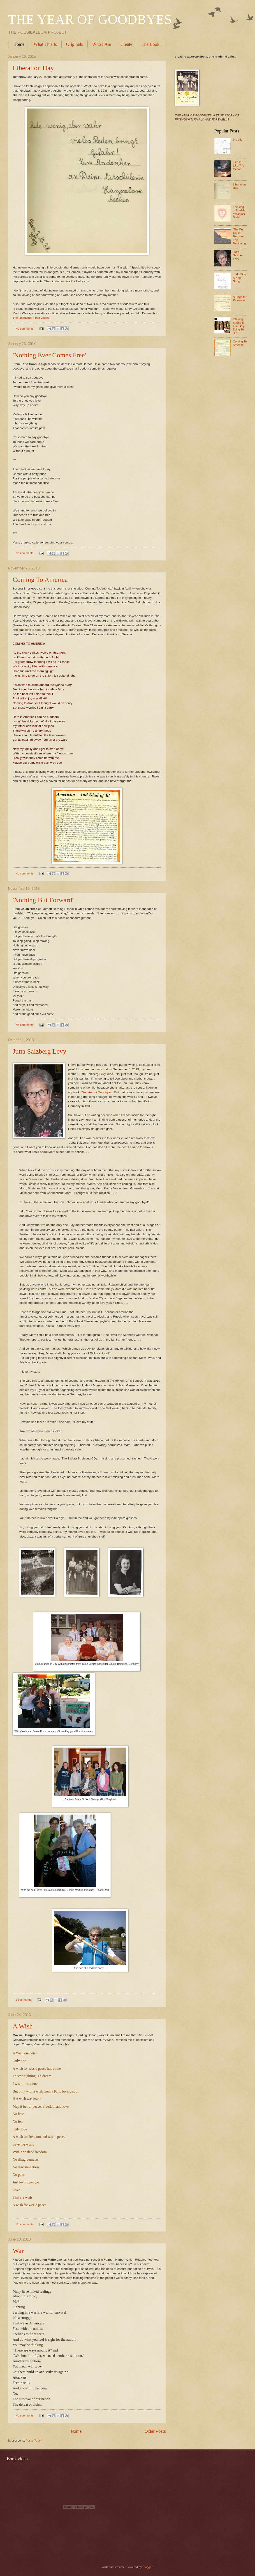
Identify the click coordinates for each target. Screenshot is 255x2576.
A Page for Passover (239, 298)
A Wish (23, 2026)
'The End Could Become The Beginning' (239, 236)
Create (126, 44)
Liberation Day (33, 68)
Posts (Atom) (34, 2440)
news (98, 1069)
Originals (74, 44)
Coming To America (40, 579)
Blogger (148, 2567)
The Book (150, 44)
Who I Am (101, 44)
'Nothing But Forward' (43, 900)
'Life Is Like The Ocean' (238, 165)
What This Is (45, 44)
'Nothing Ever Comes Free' (49, 355)
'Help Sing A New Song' (239, 278)
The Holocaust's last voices (31, 317)
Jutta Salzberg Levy (39, 1051)
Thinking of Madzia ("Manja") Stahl (239, 212)
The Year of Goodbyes (96, 1092)
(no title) (238, 139)
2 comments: (24, 1999)
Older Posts (155, 2431)
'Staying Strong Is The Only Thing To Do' (238, 326)
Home (18, 44)
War (18, 2250)
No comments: (25, 328)
